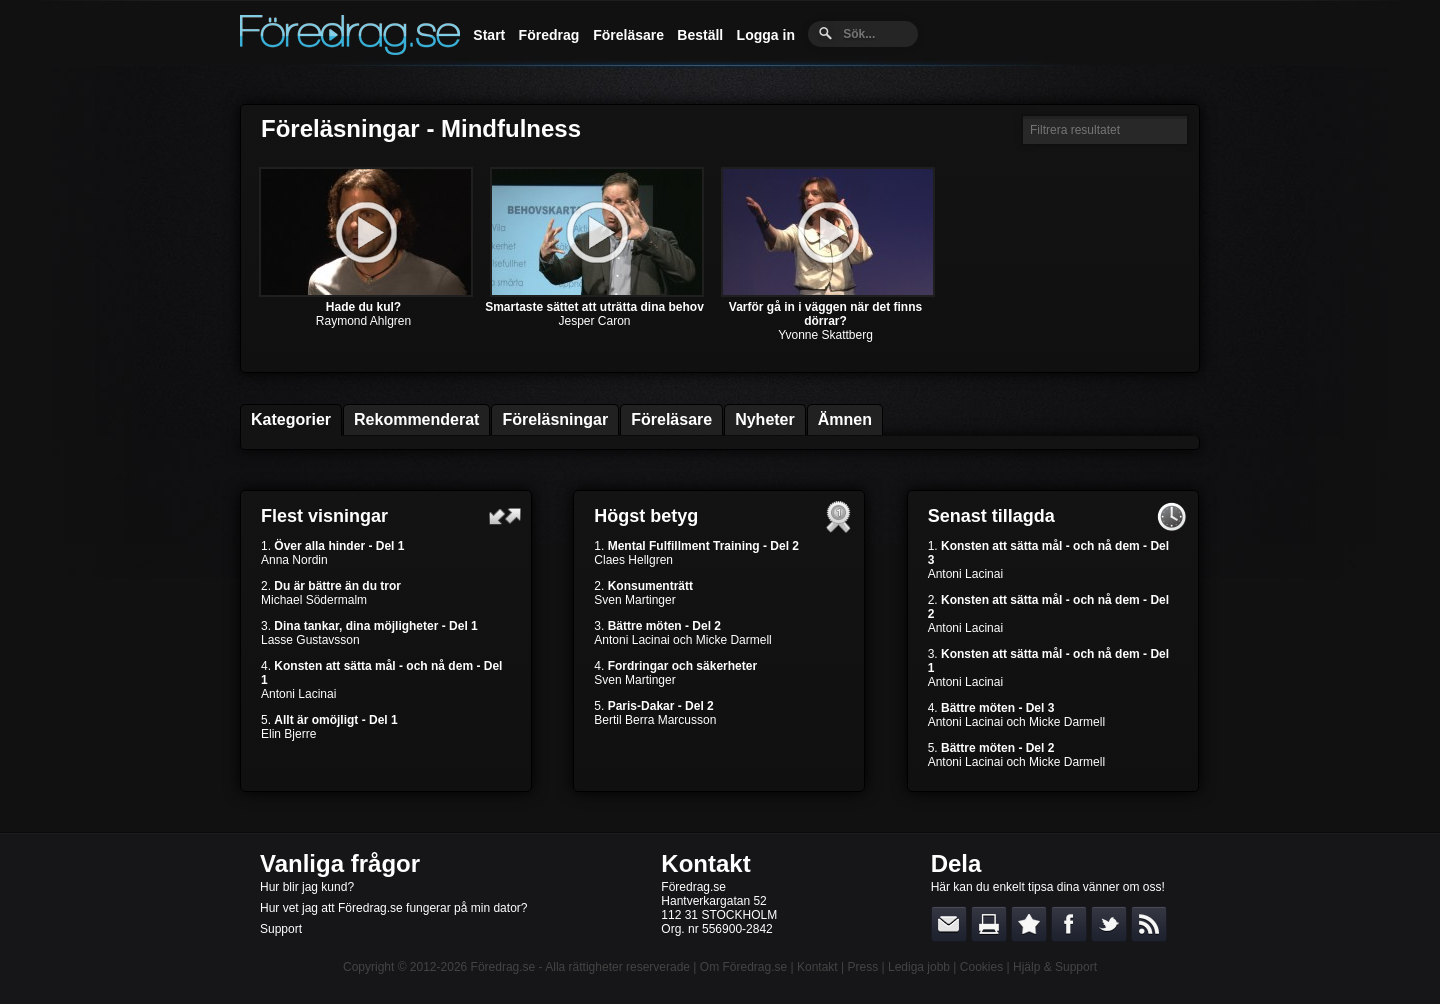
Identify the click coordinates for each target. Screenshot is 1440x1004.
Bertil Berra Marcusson (655, 720)
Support (281, 929)
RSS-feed (1149, 924)
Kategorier (291, 419)
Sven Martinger (634, 600)
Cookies (981, 967)
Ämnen (845, 419)
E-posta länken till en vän (949, 924)
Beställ (700, 35)
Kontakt (705, 863)
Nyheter (765, 419)
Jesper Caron (594, 321)
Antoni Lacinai (298, 694)
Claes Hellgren (633, 560)
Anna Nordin (294, 560)
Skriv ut (989, 924)
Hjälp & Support (1055, 967)
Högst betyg (646, 516)
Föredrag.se (503, 967)
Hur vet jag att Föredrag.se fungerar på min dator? (393, 908)
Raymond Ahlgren (363, 321)
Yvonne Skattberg (825, 335)
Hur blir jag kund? (307, 887)
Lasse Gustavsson (310, 640)
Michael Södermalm (314, 600)
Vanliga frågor (340, 863)
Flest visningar (324, 516)
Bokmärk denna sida (1029, 924)
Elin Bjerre (288, 734)
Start (489, 35)
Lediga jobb (919, 967)
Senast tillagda (991, 516)
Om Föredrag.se (743, 967)
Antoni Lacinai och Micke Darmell (682, 640)
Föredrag (549, 35)
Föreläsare (628, 35)
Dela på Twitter (1109, 924)
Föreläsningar (555, 419)
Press (862, 967)
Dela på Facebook (1069, 924)
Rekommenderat (416, 419)
